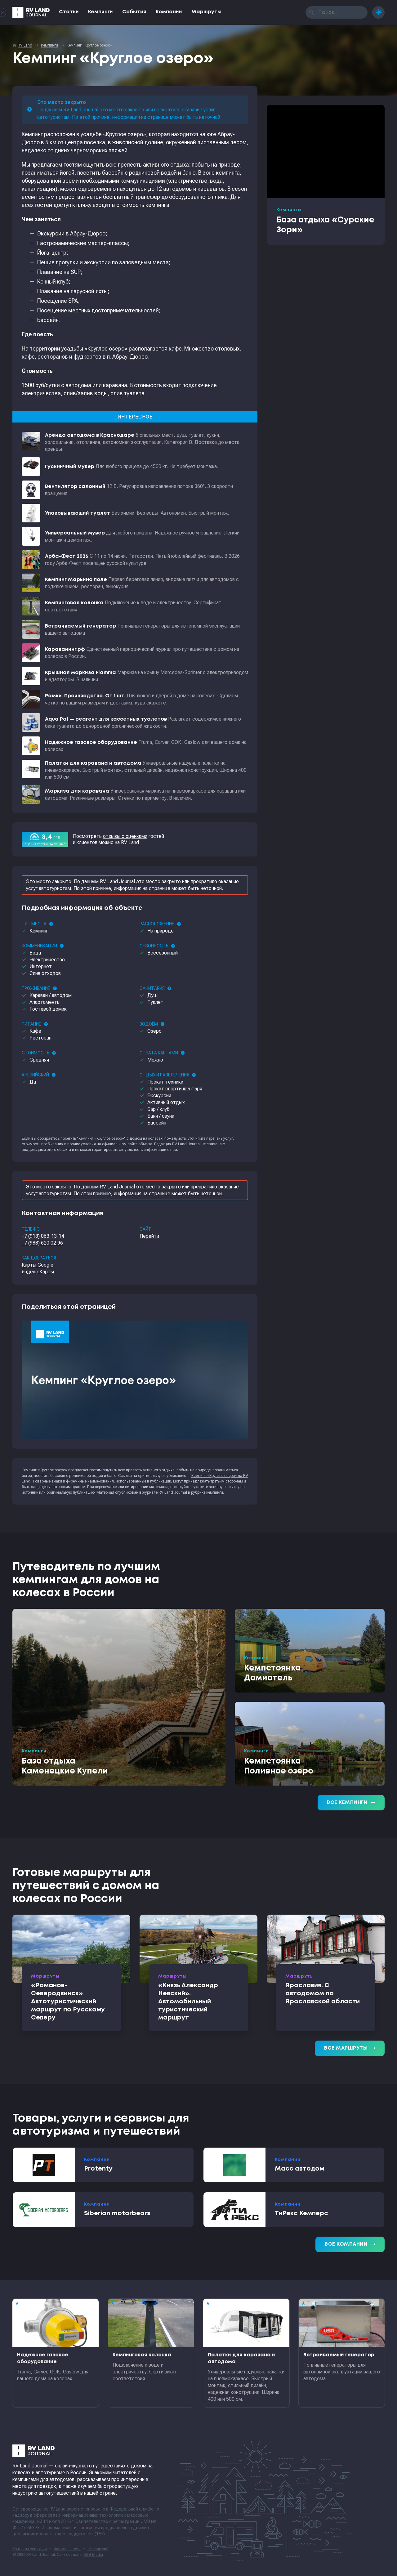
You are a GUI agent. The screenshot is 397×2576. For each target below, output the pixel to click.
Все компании (350, 2244)
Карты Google (37, 1265)
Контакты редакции (29, 2549)
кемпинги (214, 1492)
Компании (169, 12)
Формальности (67, 2549)
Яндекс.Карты (38, 1272)
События (134, 12)
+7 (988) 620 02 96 (42, 1243)
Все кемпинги (351, 1803)
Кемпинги (100, 12)
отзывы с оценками (125, 836)
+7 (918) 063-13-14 (43, 1236)
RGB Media (93, 2554)
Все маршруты (349, 2048)
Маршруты (206, 12)
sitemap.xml (97, 2549)
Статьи (69, 12)
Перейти (149, 1236)
